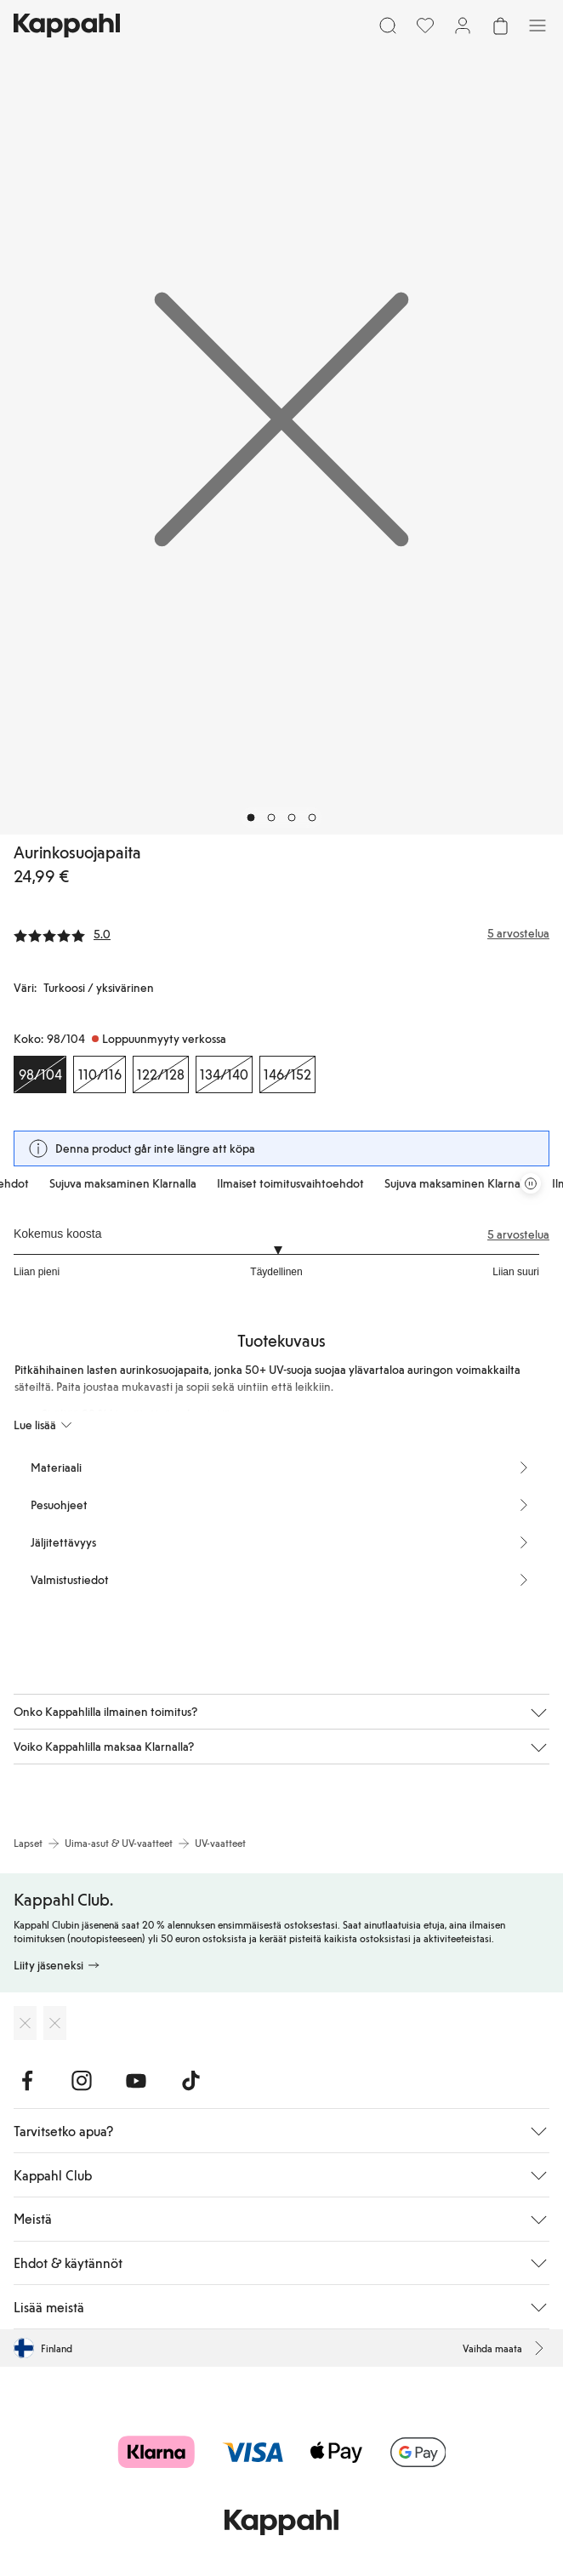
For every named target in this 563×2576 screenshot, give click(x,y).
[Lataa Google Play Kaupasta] (54, 2023)
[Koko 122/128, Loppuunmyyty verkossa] (161, 1074)
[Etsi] (388, 25)
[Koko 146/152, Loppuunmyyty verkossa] (287, 1074)
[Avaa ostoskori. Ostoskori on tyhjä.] (500, 25)
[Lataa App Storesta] (25, 2023)
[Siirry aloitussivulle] (67, 25)
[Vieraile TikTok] (190, 2080)
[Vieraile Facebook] (27, 2080)
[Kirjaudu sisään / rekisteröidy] (462, 25)
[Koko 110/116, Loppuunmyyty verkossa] (99, 1074)
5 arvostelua (518, 1234)
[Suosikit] (425, 25)
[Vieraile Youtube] (136, 2080)
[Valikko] (537, 25)
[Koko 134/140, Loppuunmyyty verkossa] (224, 1074)
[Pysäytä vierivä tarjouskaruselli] (530, 1183)
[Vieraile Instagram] (81, 2080)
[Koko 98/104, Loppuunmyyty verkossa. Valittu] (40, 1074)
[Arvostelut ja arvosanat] (281, 933)
